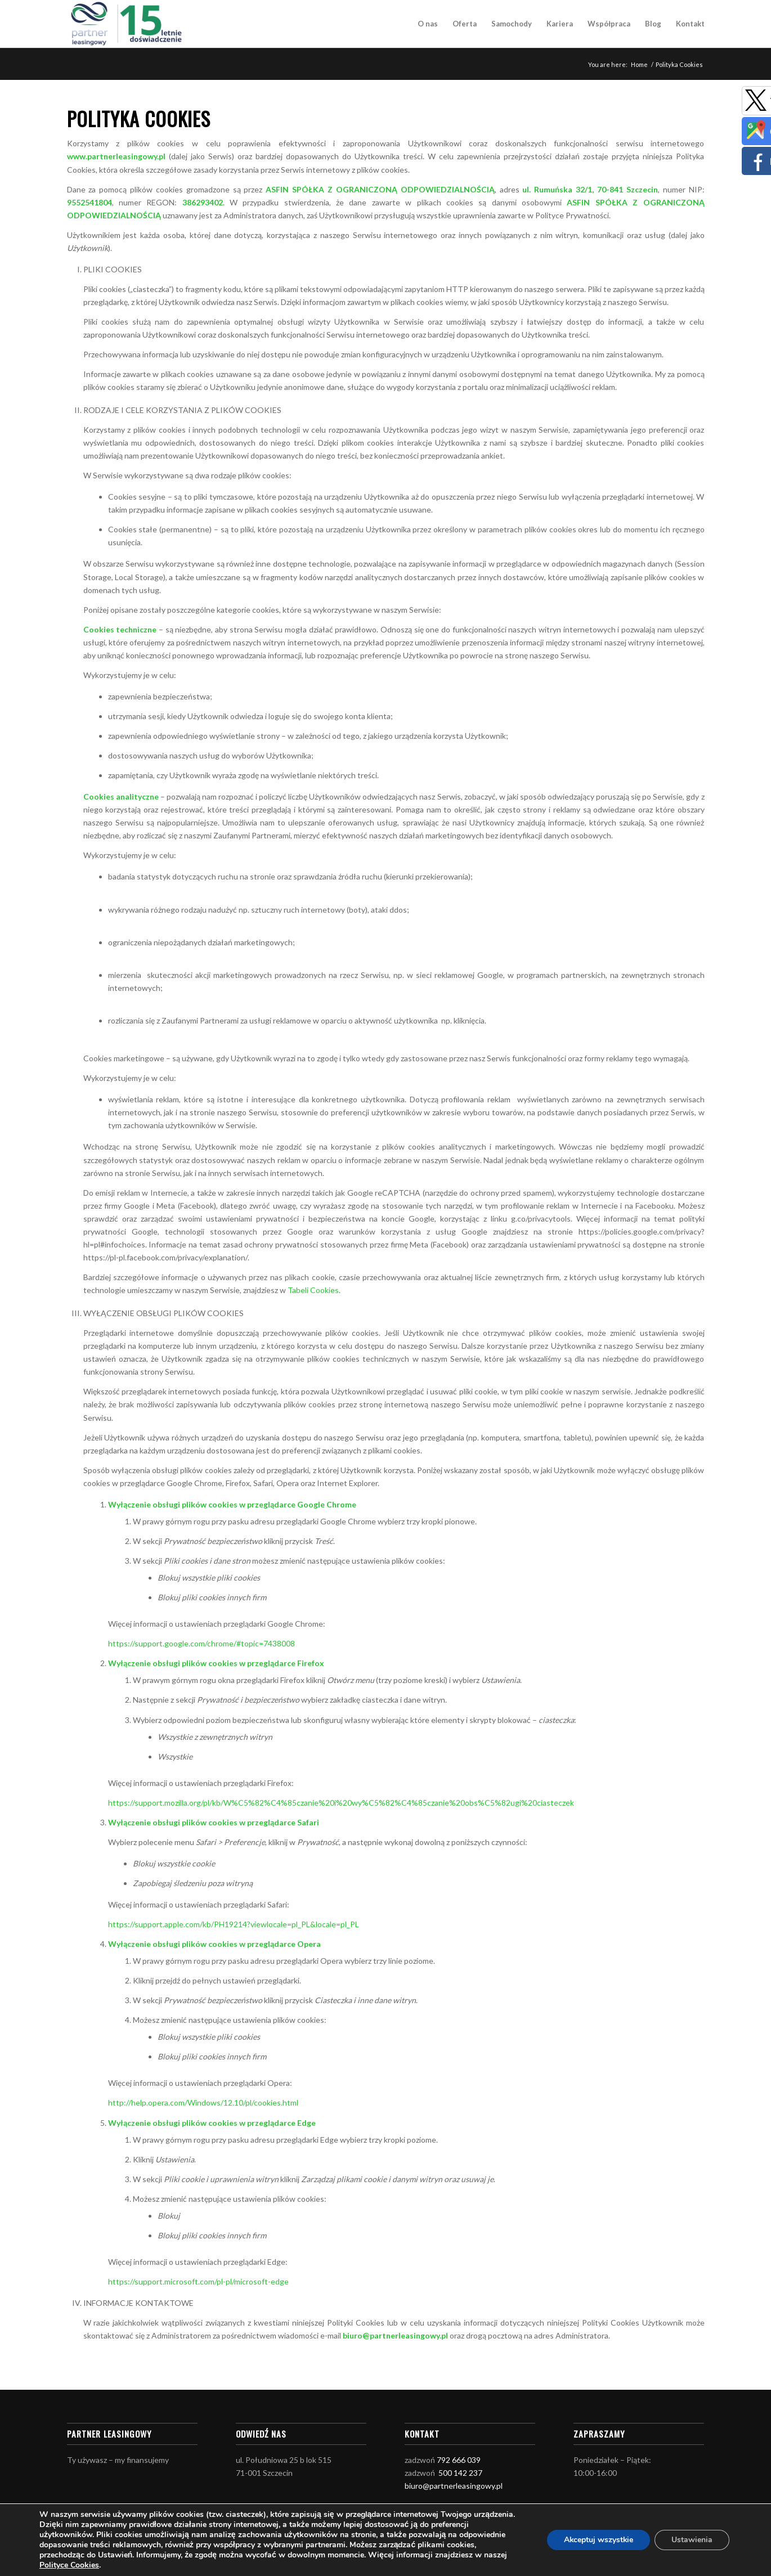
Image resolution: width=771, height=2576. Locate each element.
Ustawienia (691, 2539)
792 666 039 (459, 2460)
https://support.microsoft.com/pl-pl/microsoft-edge (198, 2281)
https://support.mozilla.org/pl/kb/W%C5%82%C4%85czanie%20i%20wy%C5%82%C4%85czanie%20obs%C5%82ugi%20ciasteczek (341, 1802)
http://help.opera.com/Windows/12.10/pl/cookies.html (203, 2102)
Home (639, 64)
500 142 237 (460, 2473)
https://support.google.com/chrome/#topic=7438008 (201, 1643)
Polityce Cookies (69, 2565)
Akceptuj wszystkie (598, 2539)
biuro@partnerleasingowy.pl (454, 2485)
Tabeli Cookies (313, 1290)
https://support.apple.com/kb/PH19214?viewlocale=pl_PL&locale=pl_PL (233, 1924)
